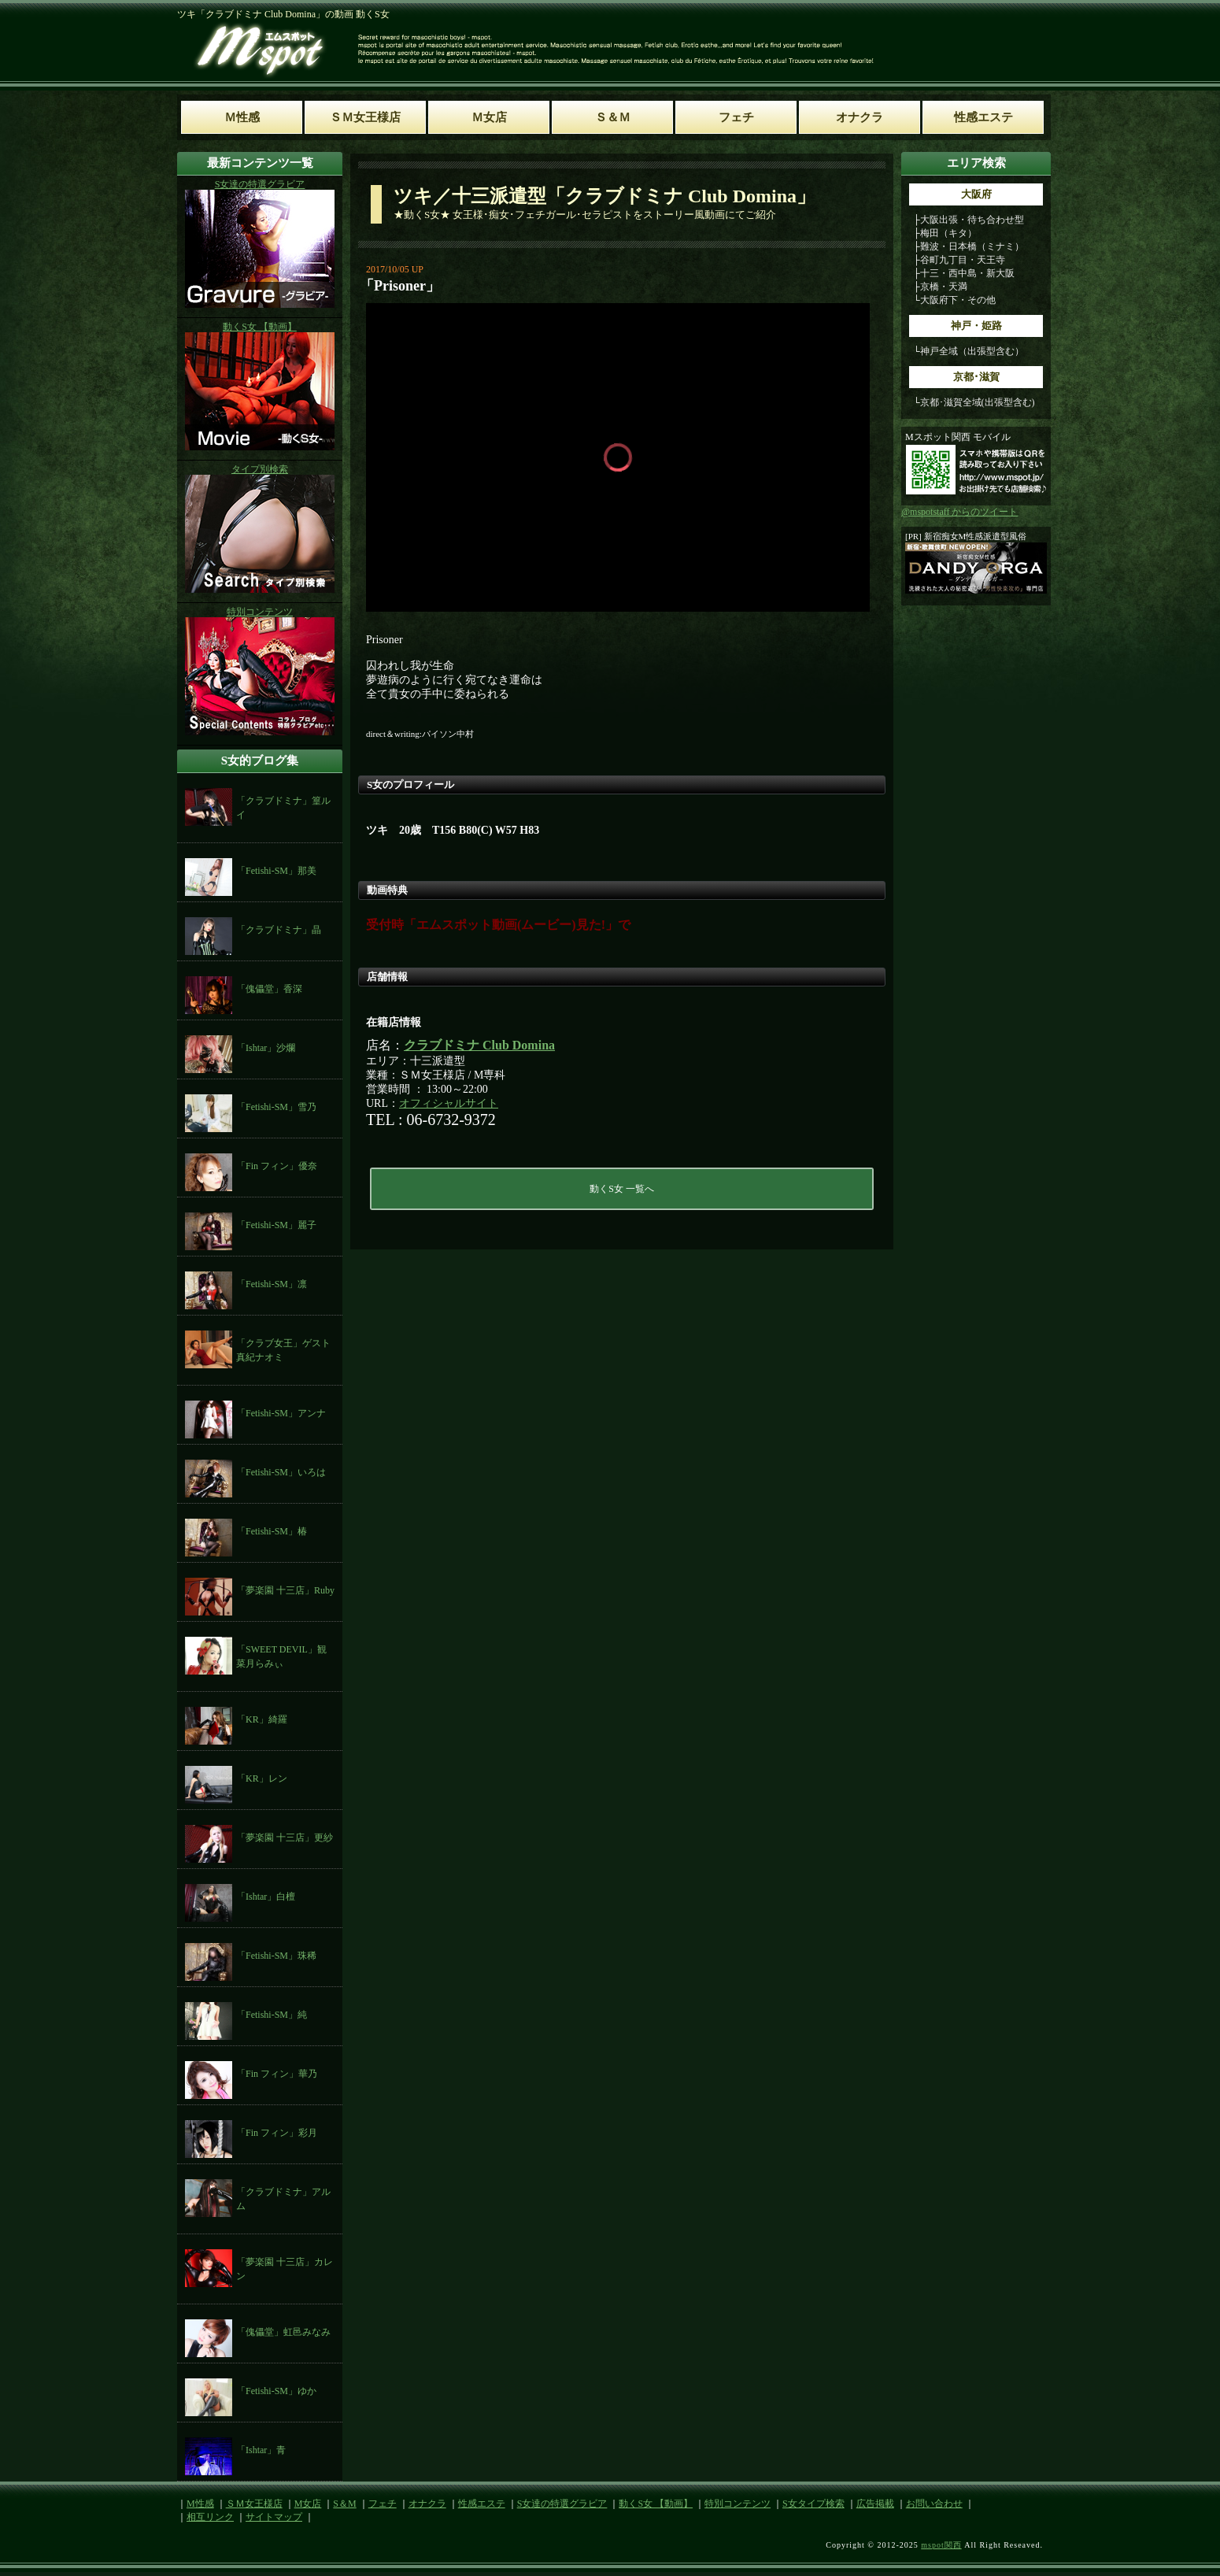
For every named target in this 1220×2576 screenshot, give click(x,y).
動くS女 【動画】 (656, 2503)
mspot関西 (941, 2545)
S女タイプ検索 (813, 2503)
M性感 (200, 2503)
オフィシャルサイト (448, 1103)
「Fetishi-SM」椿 (271, 1531)
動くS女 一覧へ (622, 1188)
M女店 (308, 2503)
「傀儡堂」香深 (269, 988)
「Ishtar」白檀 (265, 1896)
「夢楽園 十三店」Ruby (285, 1590)
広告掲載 (875, 2503)
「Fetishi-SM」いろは (281, 1472)
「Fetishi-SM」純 (271, 2014)
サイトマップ (274, 2516)
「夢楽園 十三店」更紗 (284, 1837)
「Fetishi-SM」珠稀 (276, 1955)
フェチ (382, 2503)
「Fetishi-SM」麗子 (276, 1225)
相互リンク (210, 2516)
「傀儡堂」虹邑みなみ (283, 2331)
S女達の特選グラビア (562, 2503)
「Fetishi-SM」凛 (271, 1284)
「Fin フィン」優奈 (276, 1165)
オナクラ (427, 2503)
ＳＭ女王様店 (254, 2503)
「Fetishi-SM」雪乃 (276, 1106)
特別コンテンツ (737, 2503)
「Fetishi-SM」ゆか (276, 2390)
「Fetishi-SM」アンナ (281, 1413)
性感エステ (481, 2503)
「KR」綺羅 (261, 1719)
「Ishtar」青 (261, 2450)
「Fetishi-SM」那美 (276, 870)
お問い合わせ (934, 2503)
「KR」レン (261, 1778)
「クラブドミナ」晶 (278, 929)
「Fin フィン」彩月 (276, 2132)
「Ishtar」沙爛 (265, 1047)
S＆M (344, 2503)
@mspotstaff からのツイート (960, 511)
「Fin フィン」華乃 (276, 2073)
